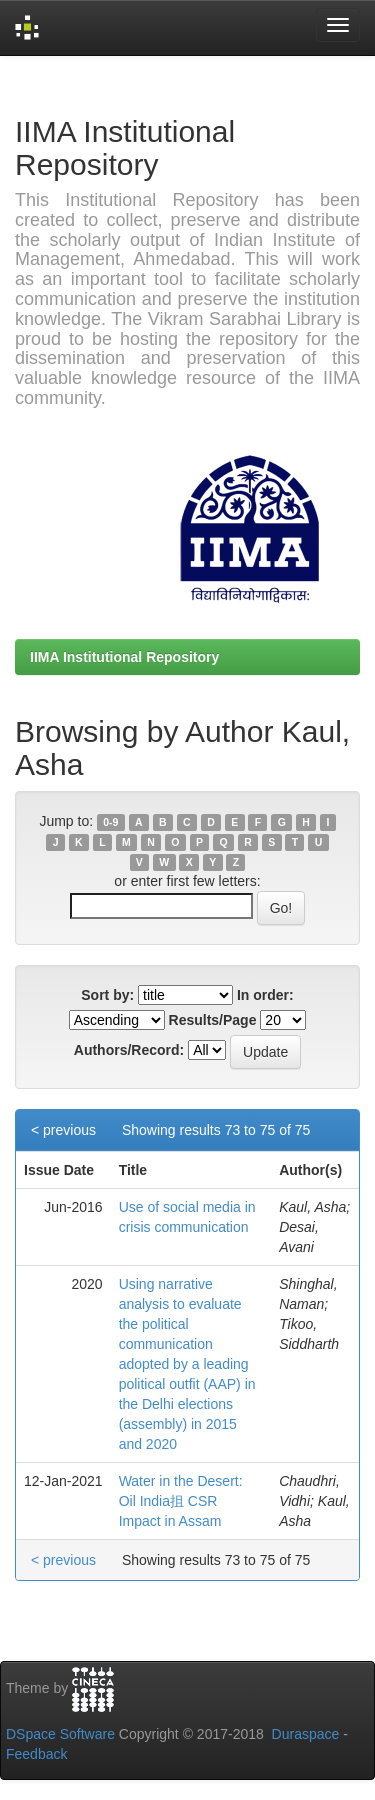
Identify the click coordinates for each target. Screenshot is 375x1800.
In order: (265, 995)
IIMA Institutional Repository (124, 657)
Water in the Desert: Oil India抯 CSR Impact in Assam (181, 1501)
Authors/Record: (129, 1050)
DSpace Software (60, 1734)
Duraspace (306, 1734)
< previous (63, 1130)
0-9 (110, 822)
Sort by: (107, 995)
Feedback (36, 1754)
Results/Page (213, 1020)
